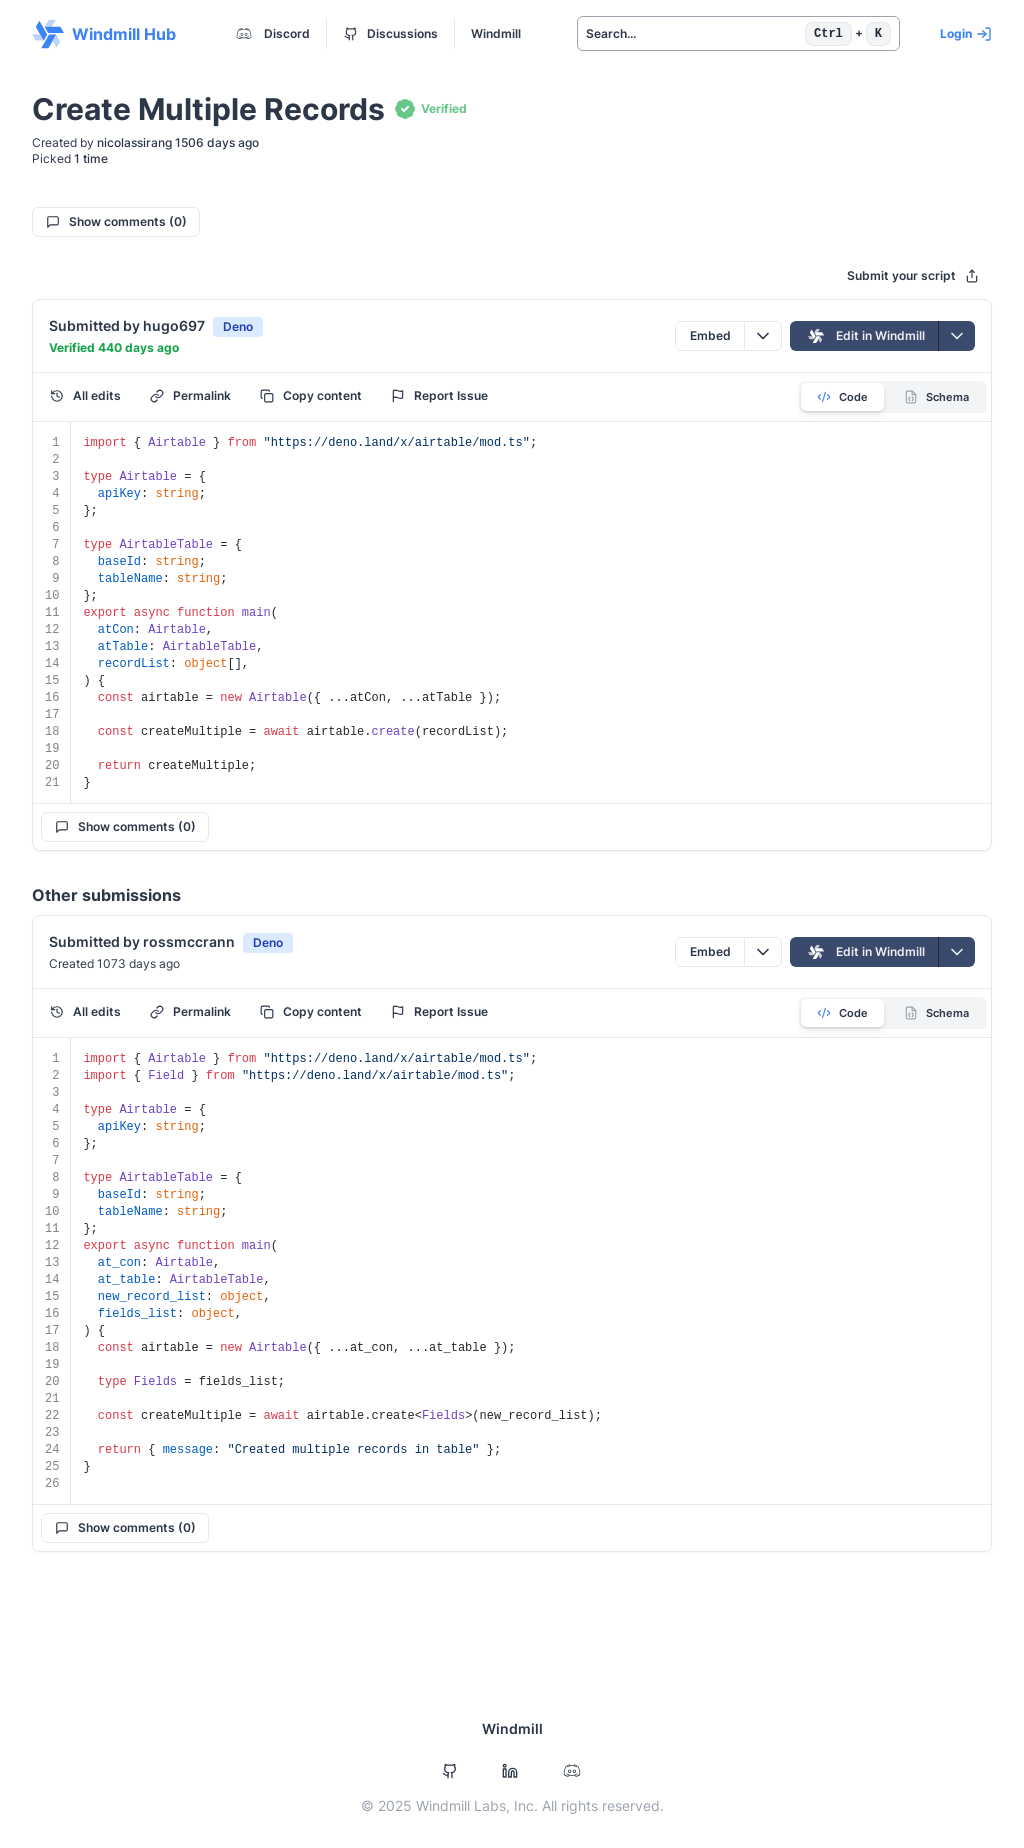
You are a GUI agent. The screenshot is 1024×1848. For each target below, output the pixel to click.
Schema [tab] (936, 397)
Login (966, 34)
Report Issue (439, 395)
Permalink (190, 395)
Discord (271, 34)
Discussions (391, 33)
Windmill (496, 33)
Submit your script (913, 275)
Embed (710, 335)
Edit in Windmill (864, 336)
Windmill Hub (104, 34)
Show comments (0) (116, 221)
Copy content (311, 395)
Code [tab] (842, 397)
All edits (85, 395)
